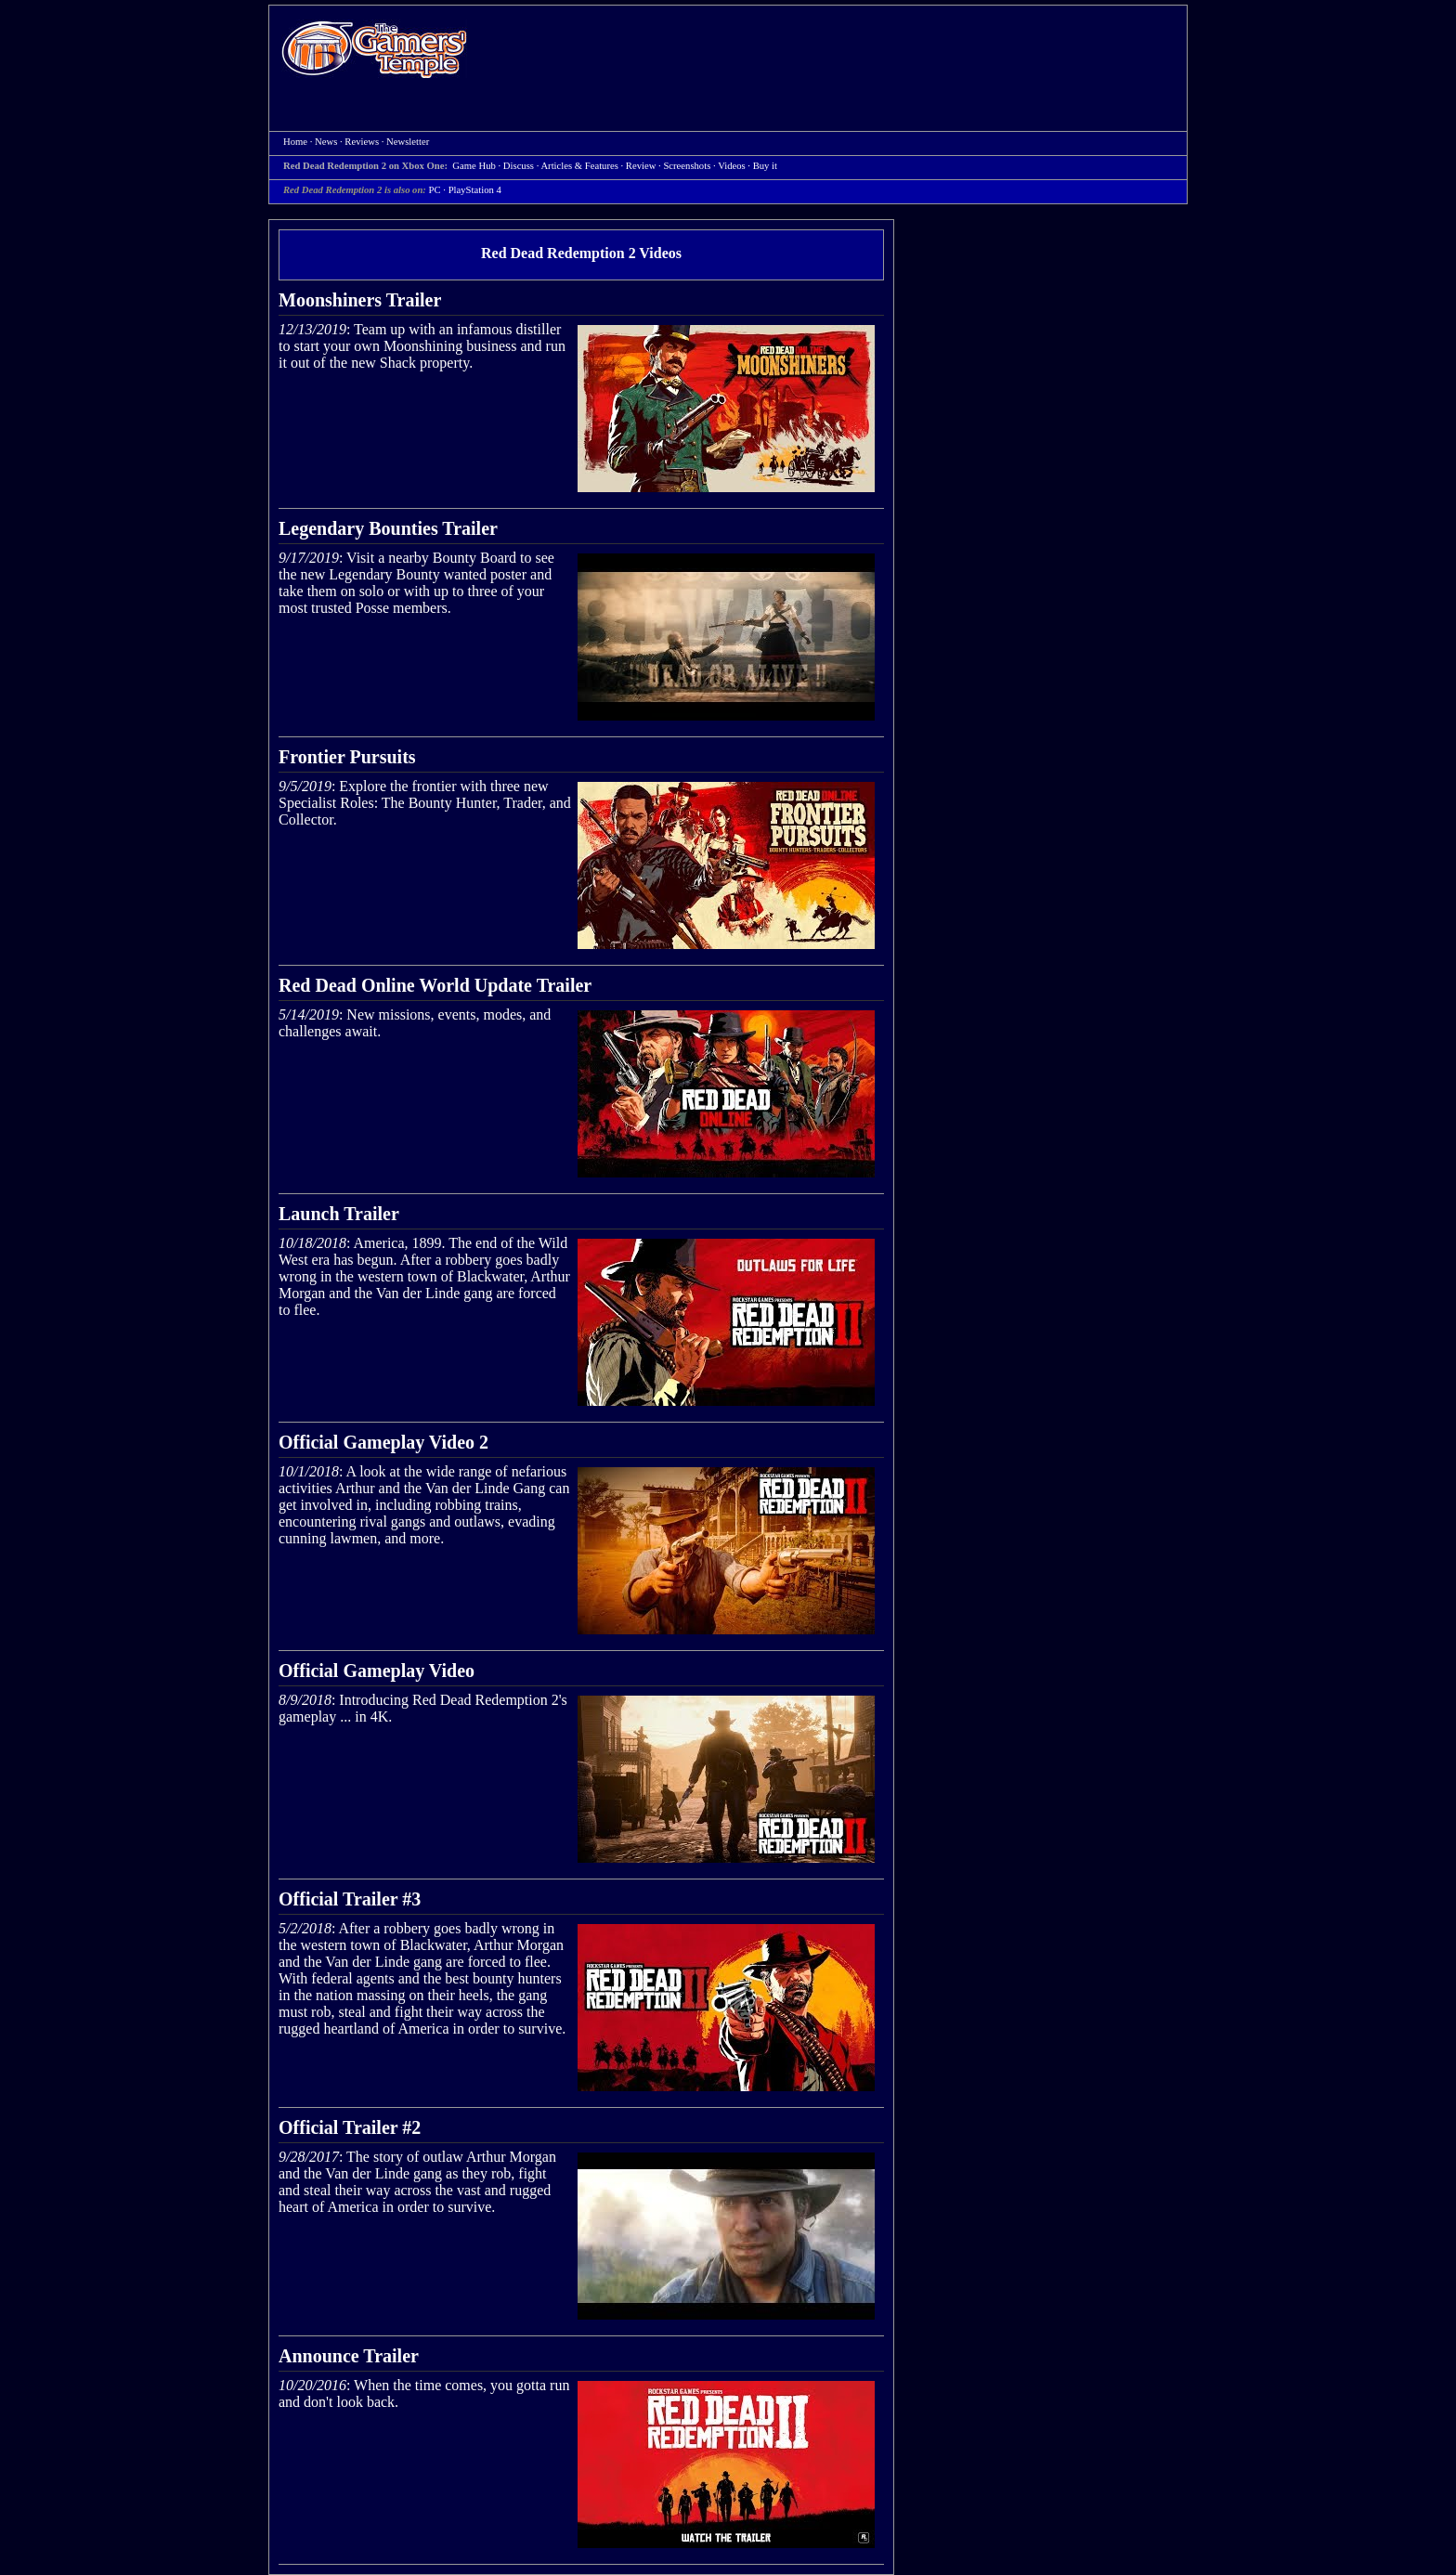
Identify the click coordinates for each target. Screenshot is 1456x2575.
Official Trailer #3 (350, 1899)
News (326, 142)
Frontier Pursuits (347, 757)
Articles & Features (579, 166)
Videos (732, 166)
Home (374, 49)
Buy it (765, 166)
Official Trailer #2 (350, 2127)
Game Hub (473, 166)
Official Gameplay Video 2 (383, 1442)
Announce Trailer (349, 2356)
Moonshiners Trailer (360, 300)
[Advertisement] (837, 52)
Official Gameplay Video (376, 1670)
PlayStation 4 (474, 190)
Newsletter (407, 142)
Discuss (518, 166)
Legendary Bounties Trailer (388, 528)
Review (641, 166)
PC (435, 190)
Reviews (361, 142)
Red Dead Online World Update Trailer (435, 985)
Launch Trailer (339, 1213)
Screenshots (686, 166)
